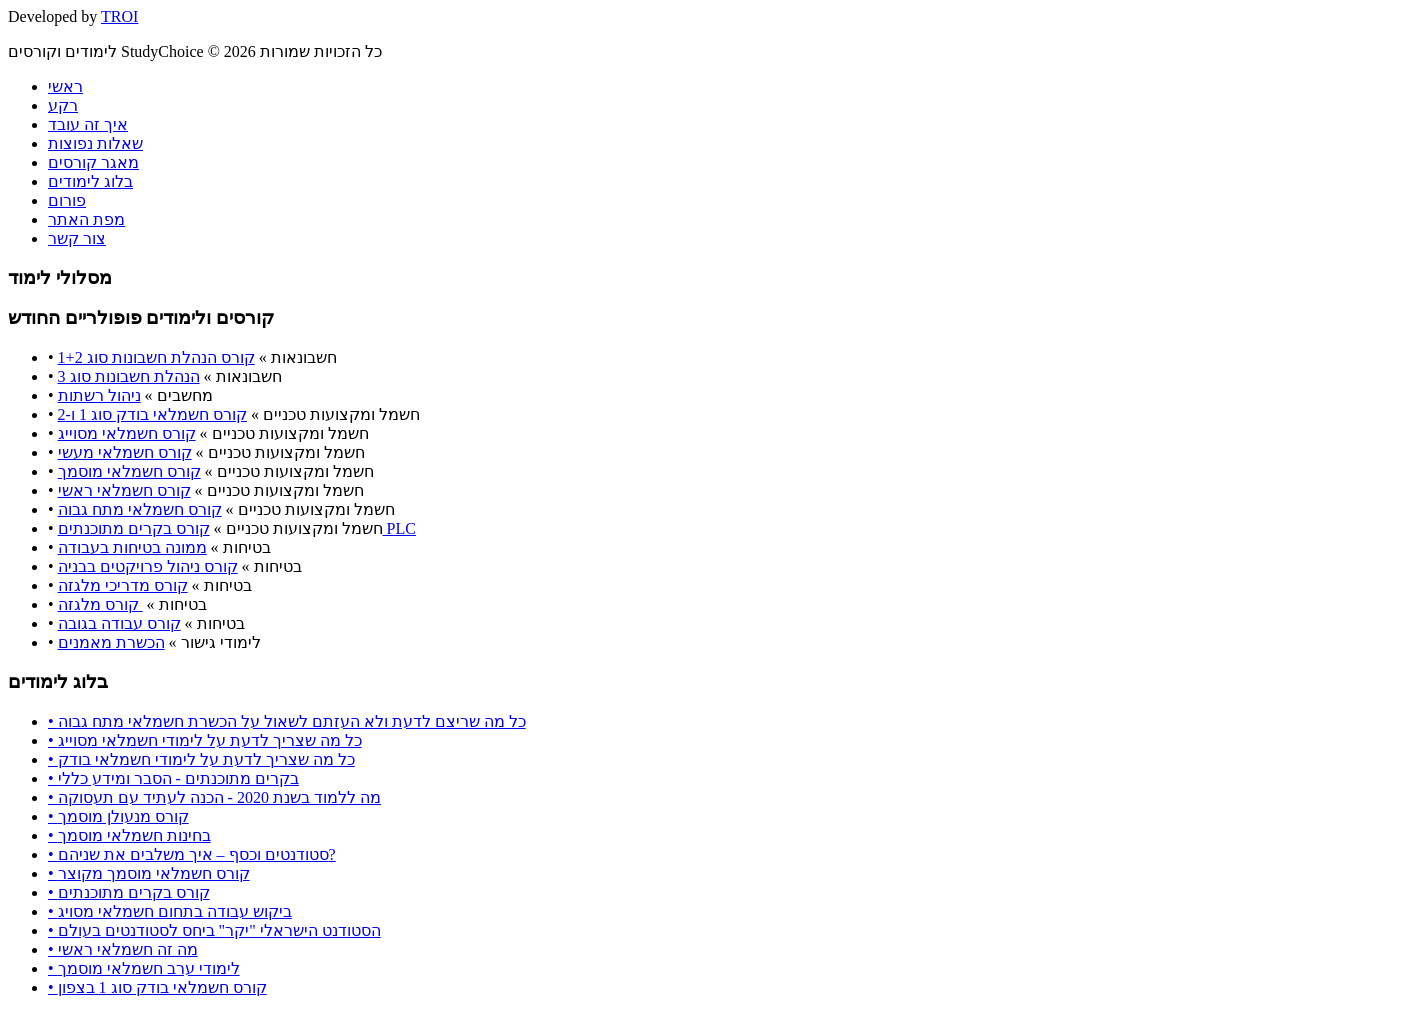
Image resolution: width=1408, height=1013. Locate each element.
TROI (119, 16)
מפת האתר (86, 219)
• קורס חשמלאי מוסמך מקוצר (149, 873)
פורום (67, 200)
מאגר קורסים (93, 162)
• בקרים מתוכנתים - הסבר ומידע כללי (173, 778)
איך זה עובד (88, 124)
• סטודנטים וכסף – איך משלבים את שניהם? (192, 854)
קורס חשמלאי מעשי (125, 452)
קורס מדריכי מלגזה (123, 585)
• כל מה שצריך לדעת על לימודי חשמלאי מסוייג (205, 740)
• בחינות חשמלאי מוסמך (129, 835)
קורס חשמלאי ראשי (124, 490)
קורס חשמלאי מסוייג (127, 433)
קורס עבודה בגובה (119, 623)
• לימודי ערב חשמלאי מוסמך (144, 968)
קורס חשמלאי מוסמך (129, 471)
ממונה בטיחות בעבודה (132, 547)
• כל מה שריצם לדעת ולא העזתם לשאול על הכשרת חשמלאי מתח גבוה (287, 721)
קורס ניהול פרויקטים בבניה (148, 566)
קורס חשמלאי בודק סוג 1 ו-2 (152, 414)
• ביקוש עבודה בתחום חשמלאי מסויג (170, 911)
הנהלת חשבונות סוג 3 (129, 376)
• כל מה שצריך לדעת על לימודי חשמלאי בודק (201, 759)
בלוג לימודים (90, 181)
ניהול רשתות (99, 395)
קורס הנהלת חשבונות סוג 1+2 (156, 357)
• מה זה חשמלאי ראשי (123, 949)
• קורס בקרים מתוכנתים (129, 892)
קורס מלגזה (100, 604)
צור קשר (77, 238)
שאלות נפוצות (95, 143)
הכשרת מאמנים (111, 642)
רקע (63, 105)
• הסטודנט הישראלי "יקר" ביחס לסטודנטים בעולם (214, 930)
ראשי (65, 86)
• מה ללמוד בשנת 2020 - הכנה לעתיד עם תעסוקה (214, 797)
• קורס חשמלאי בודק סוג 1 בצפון (157, 987)
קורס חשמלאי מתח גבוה (140, 509)
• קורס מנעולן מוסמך (118, 816)
